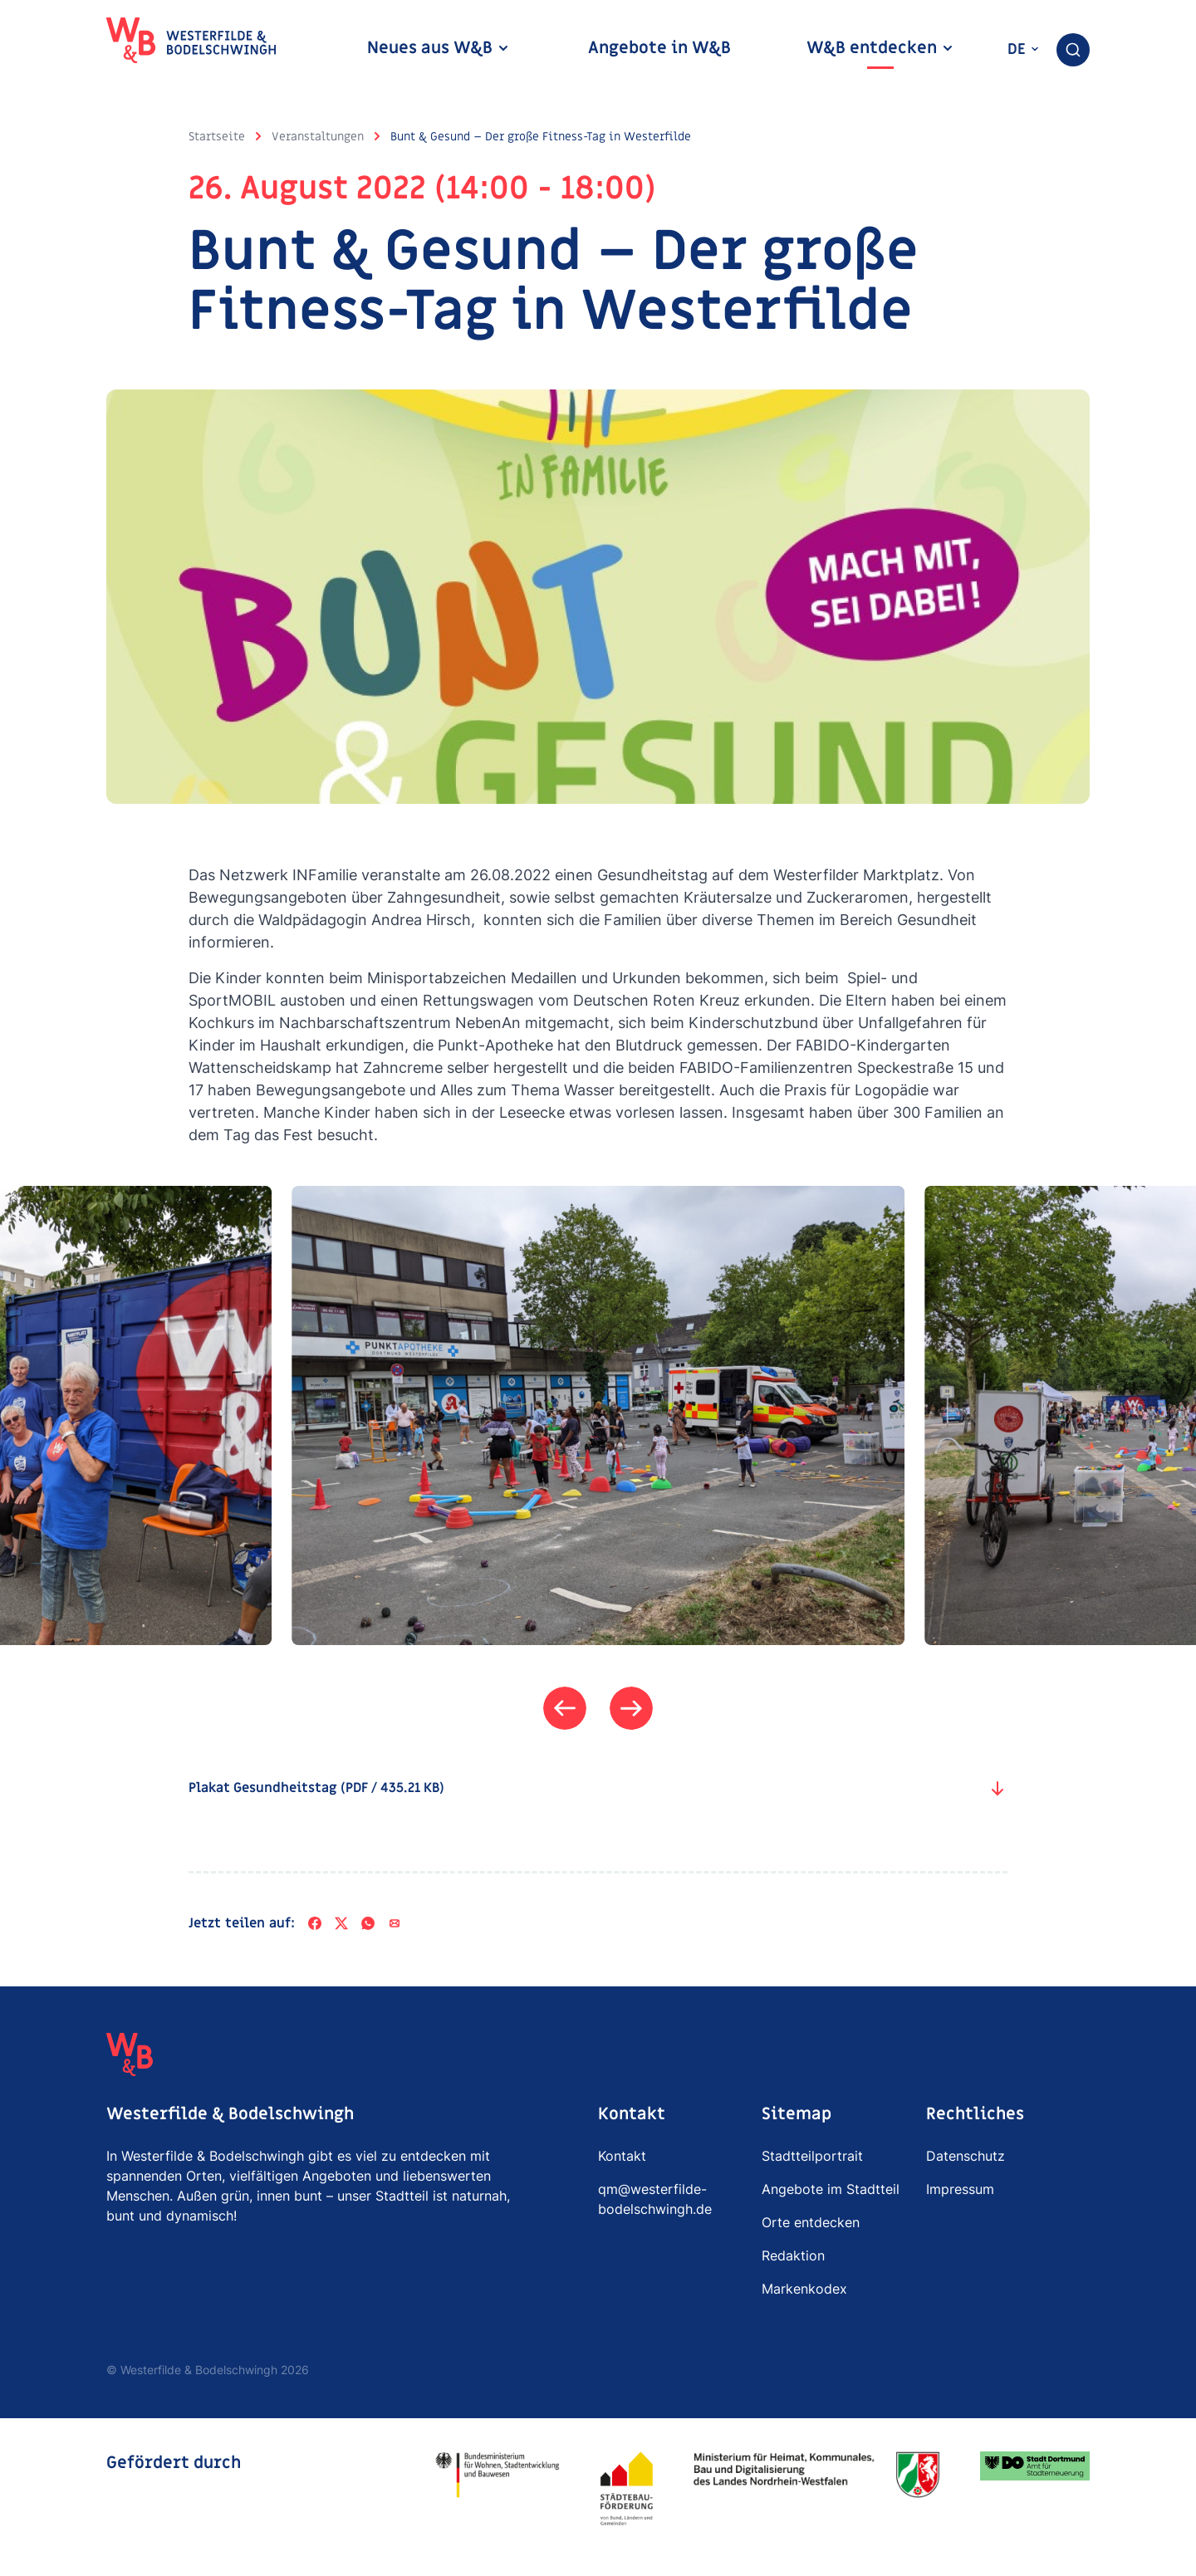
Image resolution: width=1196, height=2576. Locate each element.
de (1023, 49)
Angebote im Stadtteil (830, 2189)
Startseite (217, 136)
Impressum (960, 2189)
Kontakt (622, 2155)
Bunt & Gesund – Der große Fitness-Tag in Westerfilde (540, 136)
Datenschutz (965, 2155)
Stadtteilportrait (812, 2155)
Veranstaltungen (318, 136)
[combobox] (1073, 49)
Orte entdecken (811, 2222)
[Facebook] (314, 1923)
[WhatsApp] (368, 1923)
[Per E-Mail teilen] (394, 1923)
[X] (341, 1923)
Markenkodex (804, 2288)
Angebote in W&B (659, 48)
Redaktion (793, 2255)
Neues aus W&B (438, 48)
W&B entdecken (880, 48)
